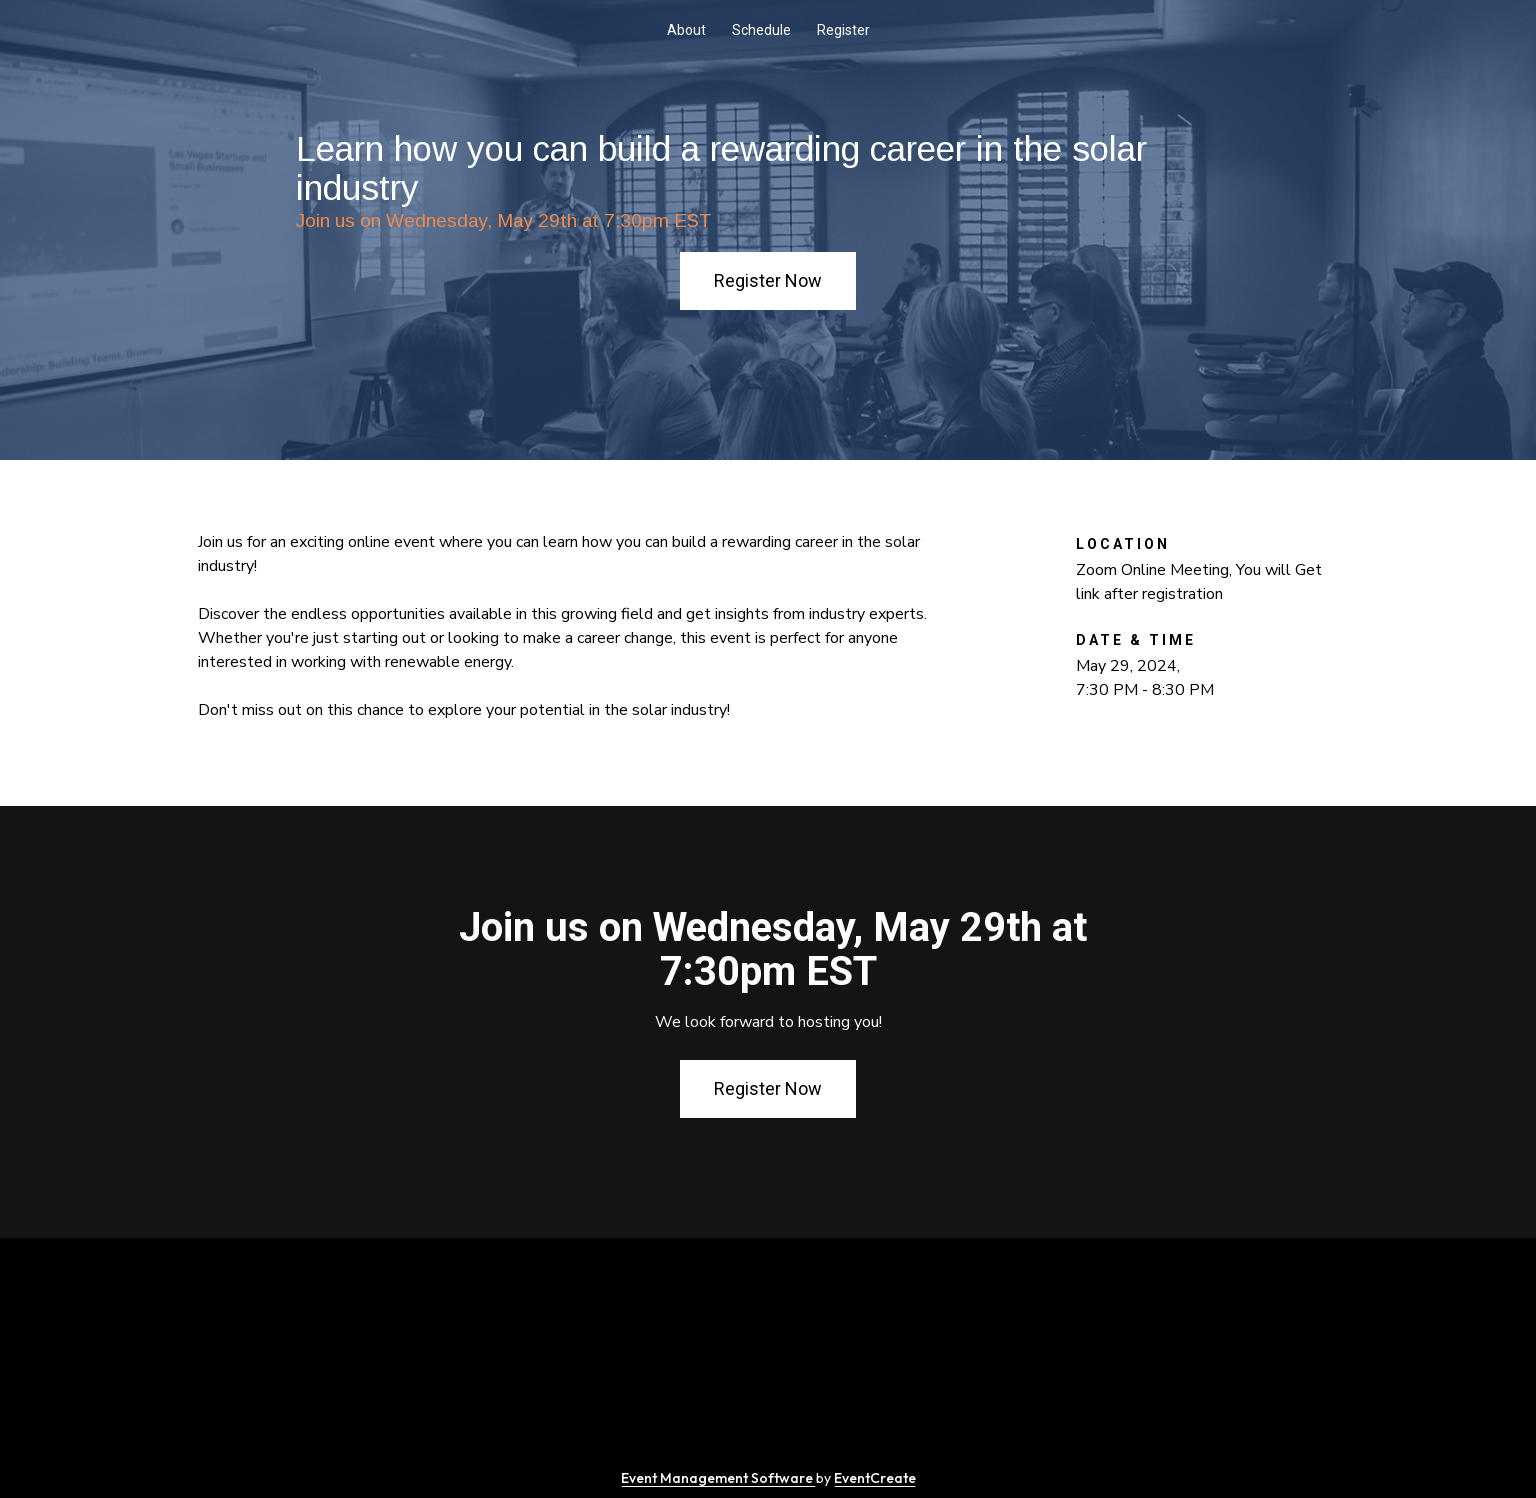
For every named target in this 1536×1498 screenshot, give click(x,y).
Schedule (761, 30)
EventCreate (875, 1478)
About (686, 30)
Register (843, 30)
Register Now (768, 280)
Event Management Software (718, 1478)
